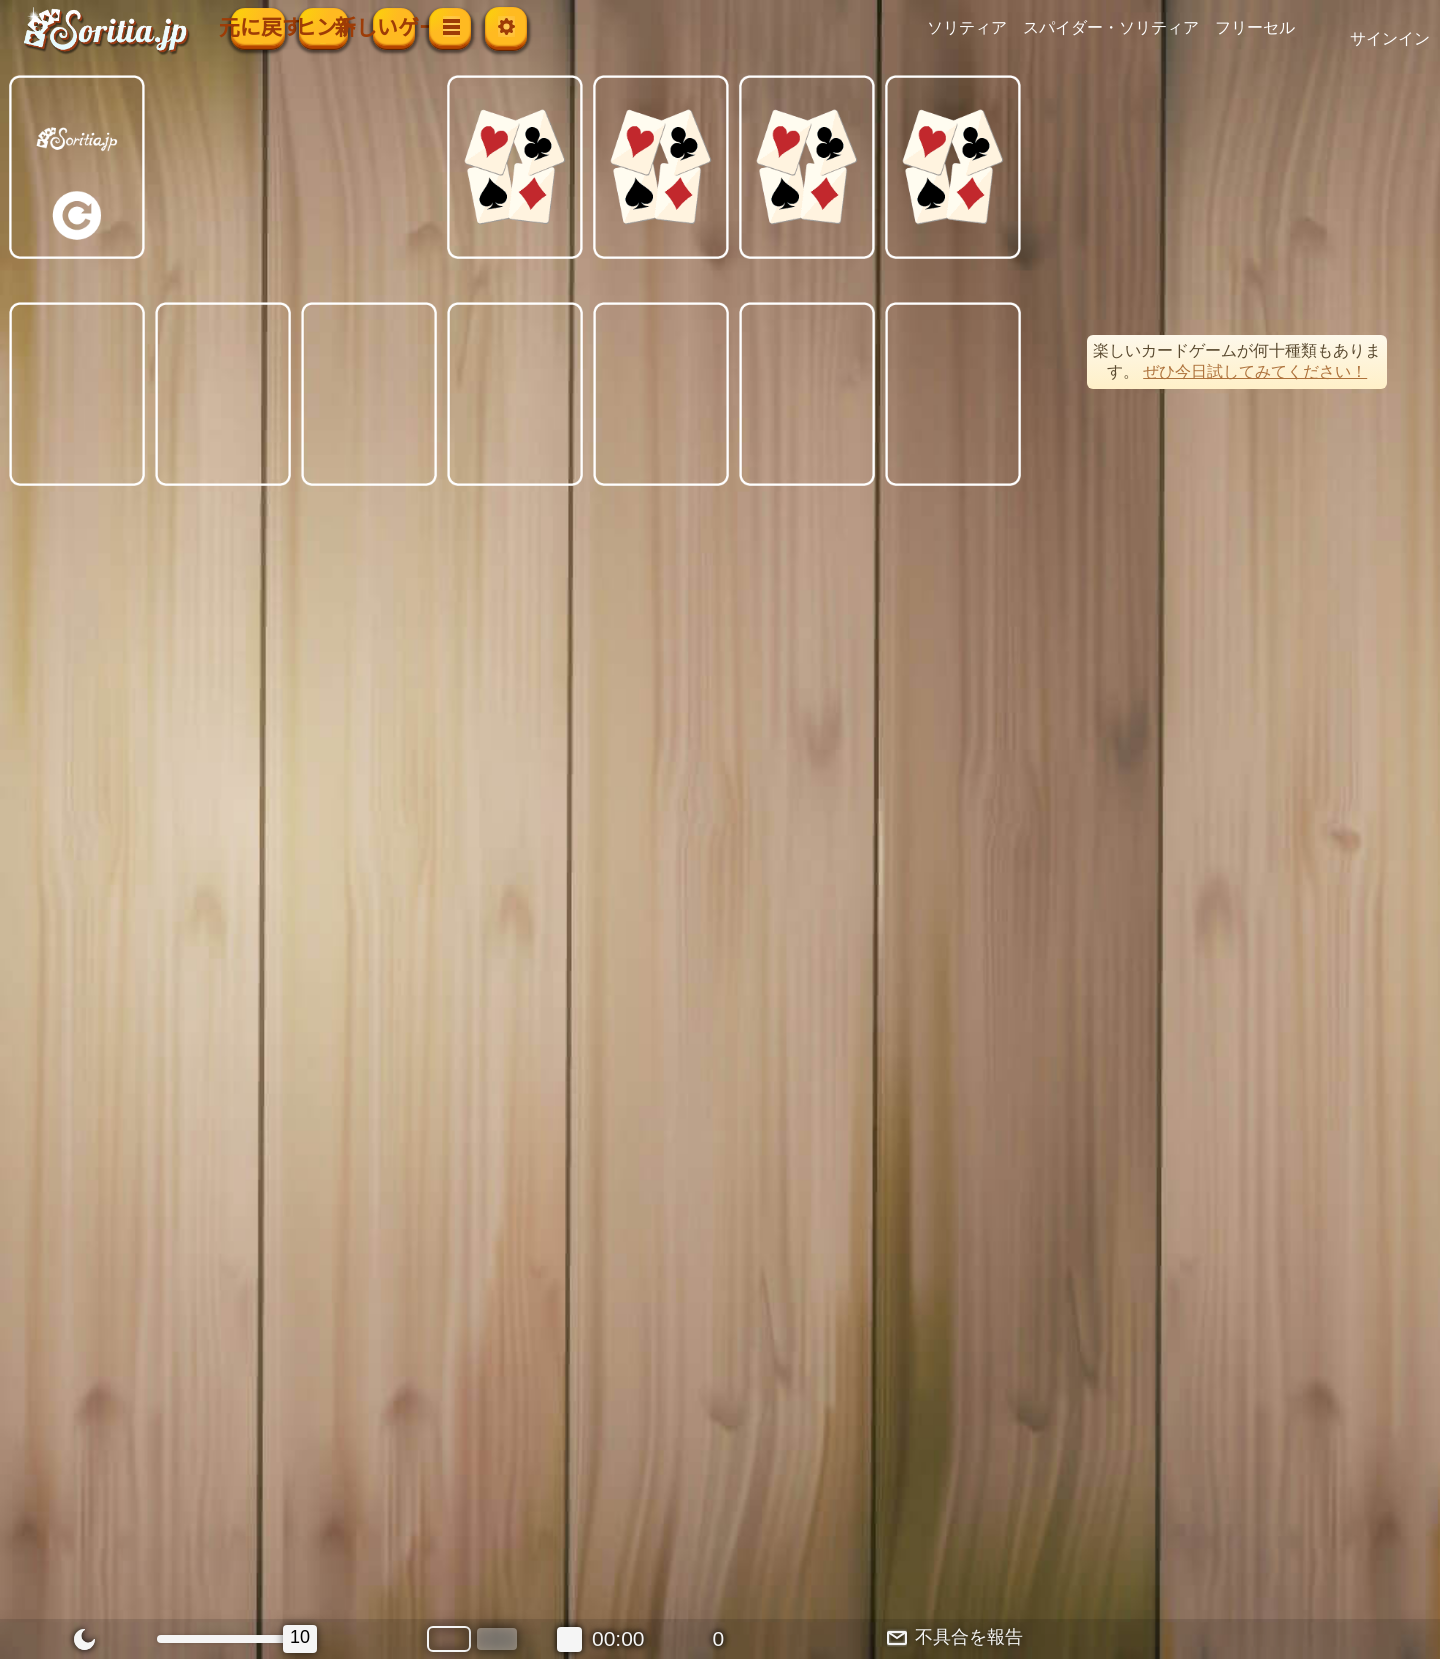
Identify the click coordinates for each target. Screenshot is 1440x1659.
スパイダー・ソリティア (1144, 27)
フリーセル (1288, 27)
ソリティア (1000, 27)
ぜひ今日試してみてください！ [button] (1255, 371)
